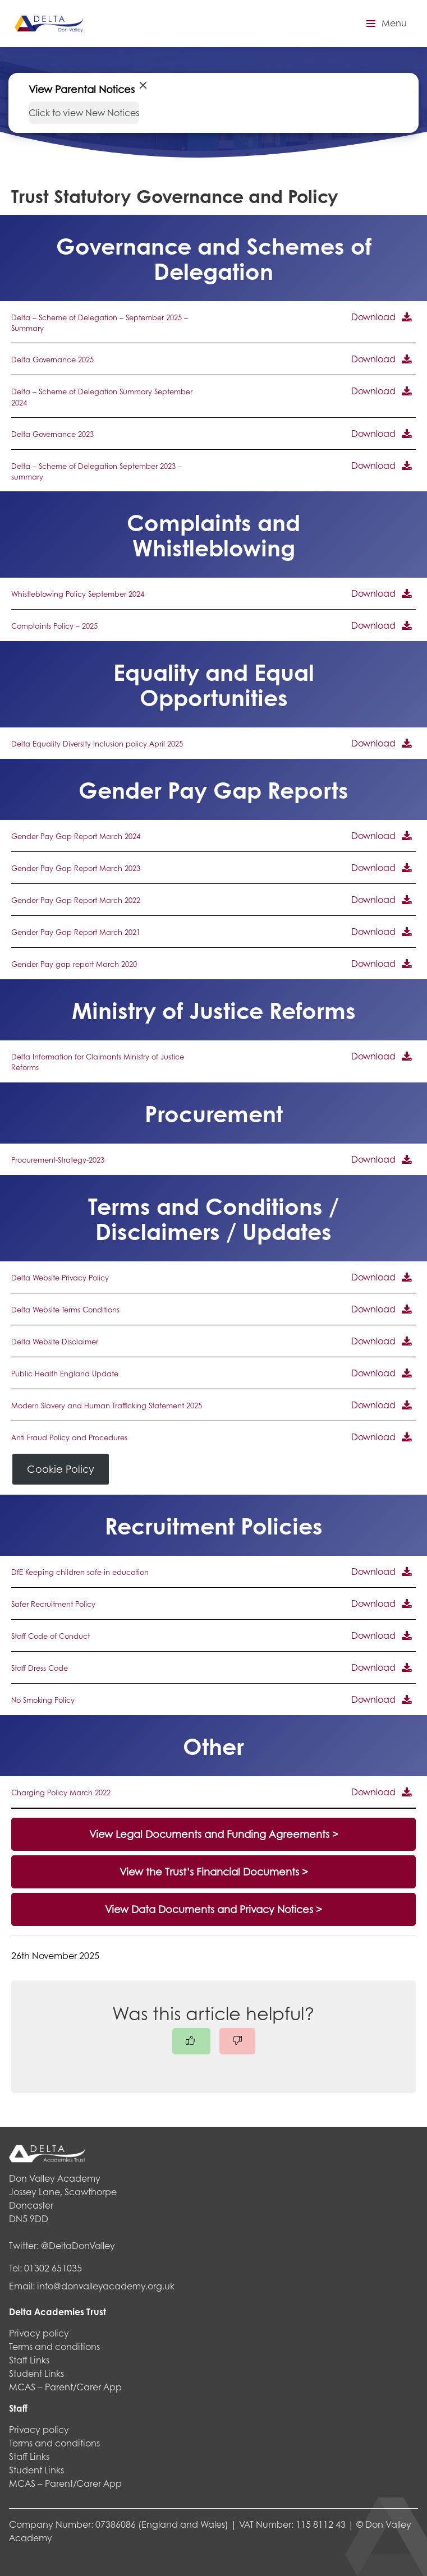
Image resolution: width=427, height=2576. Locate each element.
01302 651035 (53, 2267)
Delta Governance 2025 (52, 359)
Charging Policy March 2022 (61, 1792)
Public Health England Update (64, 1373)
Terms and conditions (54, 2346)
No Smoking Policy (43, 1700)
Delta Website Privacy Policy (60, 1278)
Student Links (36, 2373)
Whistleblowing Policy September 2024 (77, 594)
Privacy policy (39, 2332)
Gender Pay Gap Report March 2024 (75, 836)
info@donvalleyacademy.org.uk (106, 2285)
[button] (385, 23)
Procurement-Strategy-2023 (57, 1160)
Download (373, 316)
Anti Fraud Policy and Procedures (69, 1437)
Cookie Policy (60, 1469)
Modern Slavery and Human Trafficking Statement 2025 (106, 1405)
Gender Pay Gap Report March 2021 (75, 932)
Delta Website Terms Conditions (65, 1310)
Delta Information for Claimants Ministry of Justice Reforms (97, 1062)
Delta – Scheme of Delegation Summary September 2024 (101, 396)
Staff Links (29, 2359)
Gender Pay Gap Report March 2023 (75, 868)
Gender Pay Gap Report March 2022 (75, 900)
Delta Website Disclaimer (54, 1342)
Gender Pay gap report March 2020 (74, 964)
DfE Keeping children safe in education (80, 1572)
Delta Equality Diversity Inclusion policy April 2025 (97, 744)
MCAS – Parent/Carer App (65, 2386)
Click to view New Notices (84, 112)
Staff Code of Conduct (50, 1636)
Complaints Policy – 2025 (54, 626)
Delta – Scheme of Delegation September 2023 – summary (96, 471)
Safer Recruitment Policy (53, 1604)
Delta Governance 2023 (52, 434)
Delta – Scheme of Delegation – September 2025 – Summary (99, 322)
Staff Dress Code (39, 1668)
